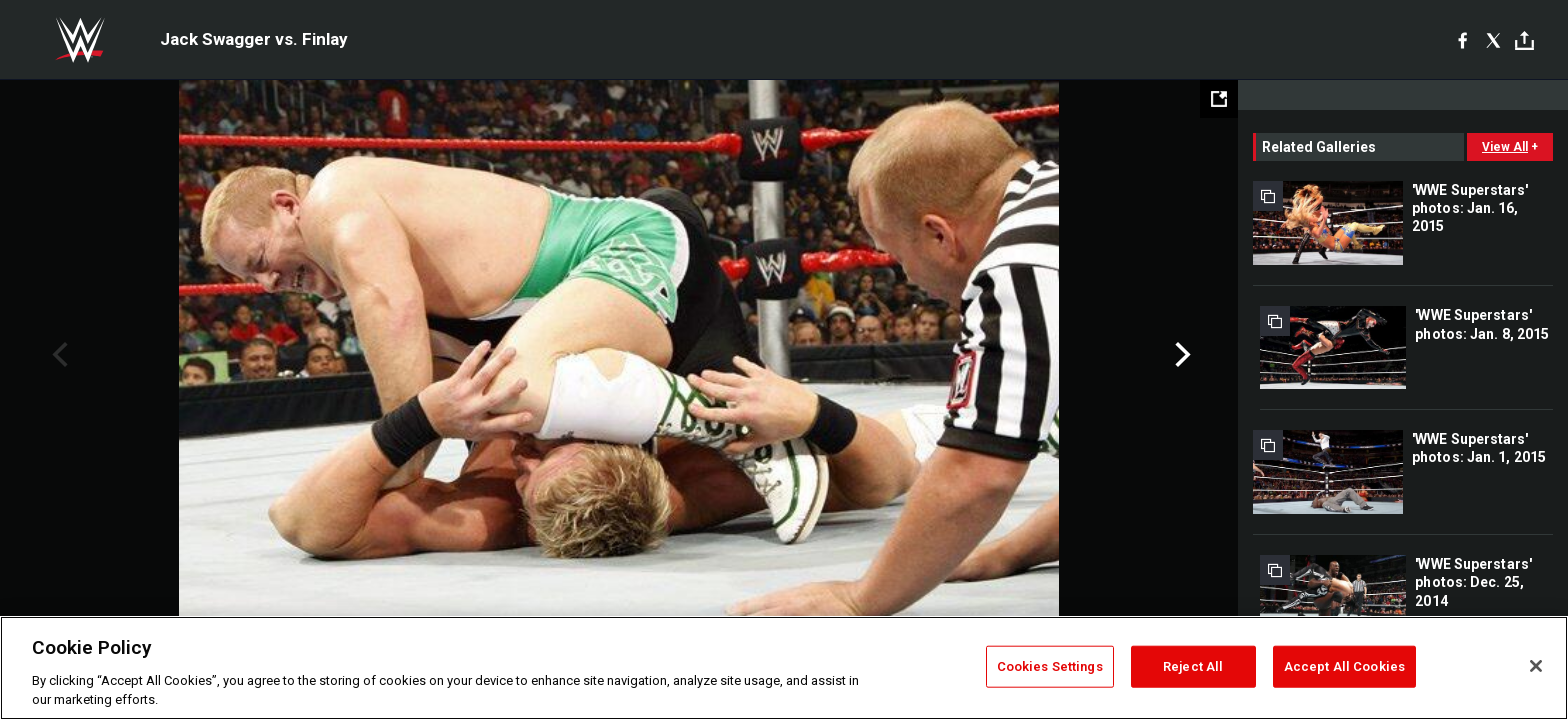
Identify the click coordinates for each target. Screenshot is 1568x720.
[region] (784, 668)
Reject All (1193, 666)
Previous (57, 355)
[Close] (1536, 666)
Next (1180, 355)
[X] (1493, 40)
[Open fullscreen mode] (1219, 99)
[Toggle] (1524, 40)
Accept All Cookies (1344, 666)
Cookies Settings (1050, 666)
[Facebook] (1462, 40)
